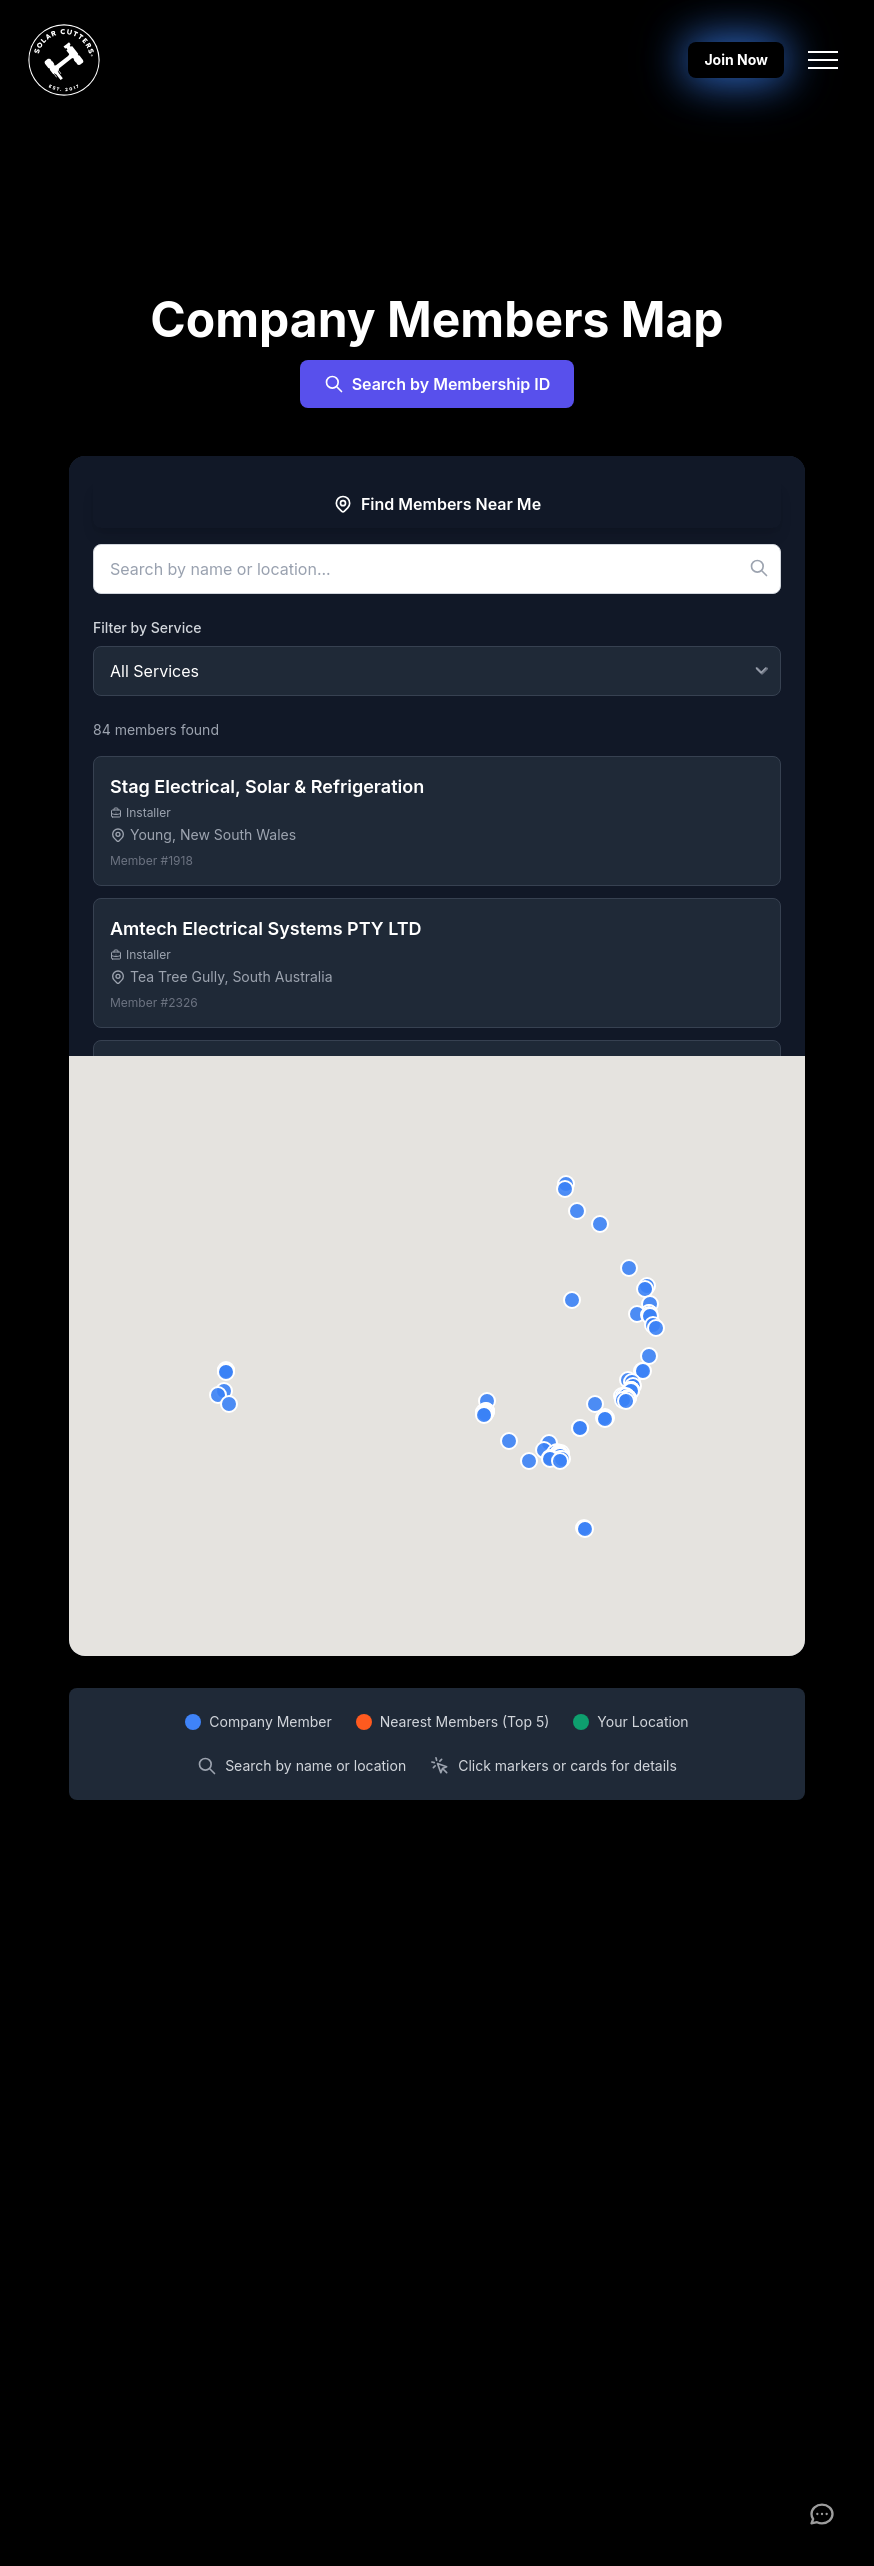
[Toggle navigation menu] (823, 60)
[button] (595, 1404)
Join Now (736, 59)
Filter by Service (147, 627)
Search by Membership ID (437, 384)
